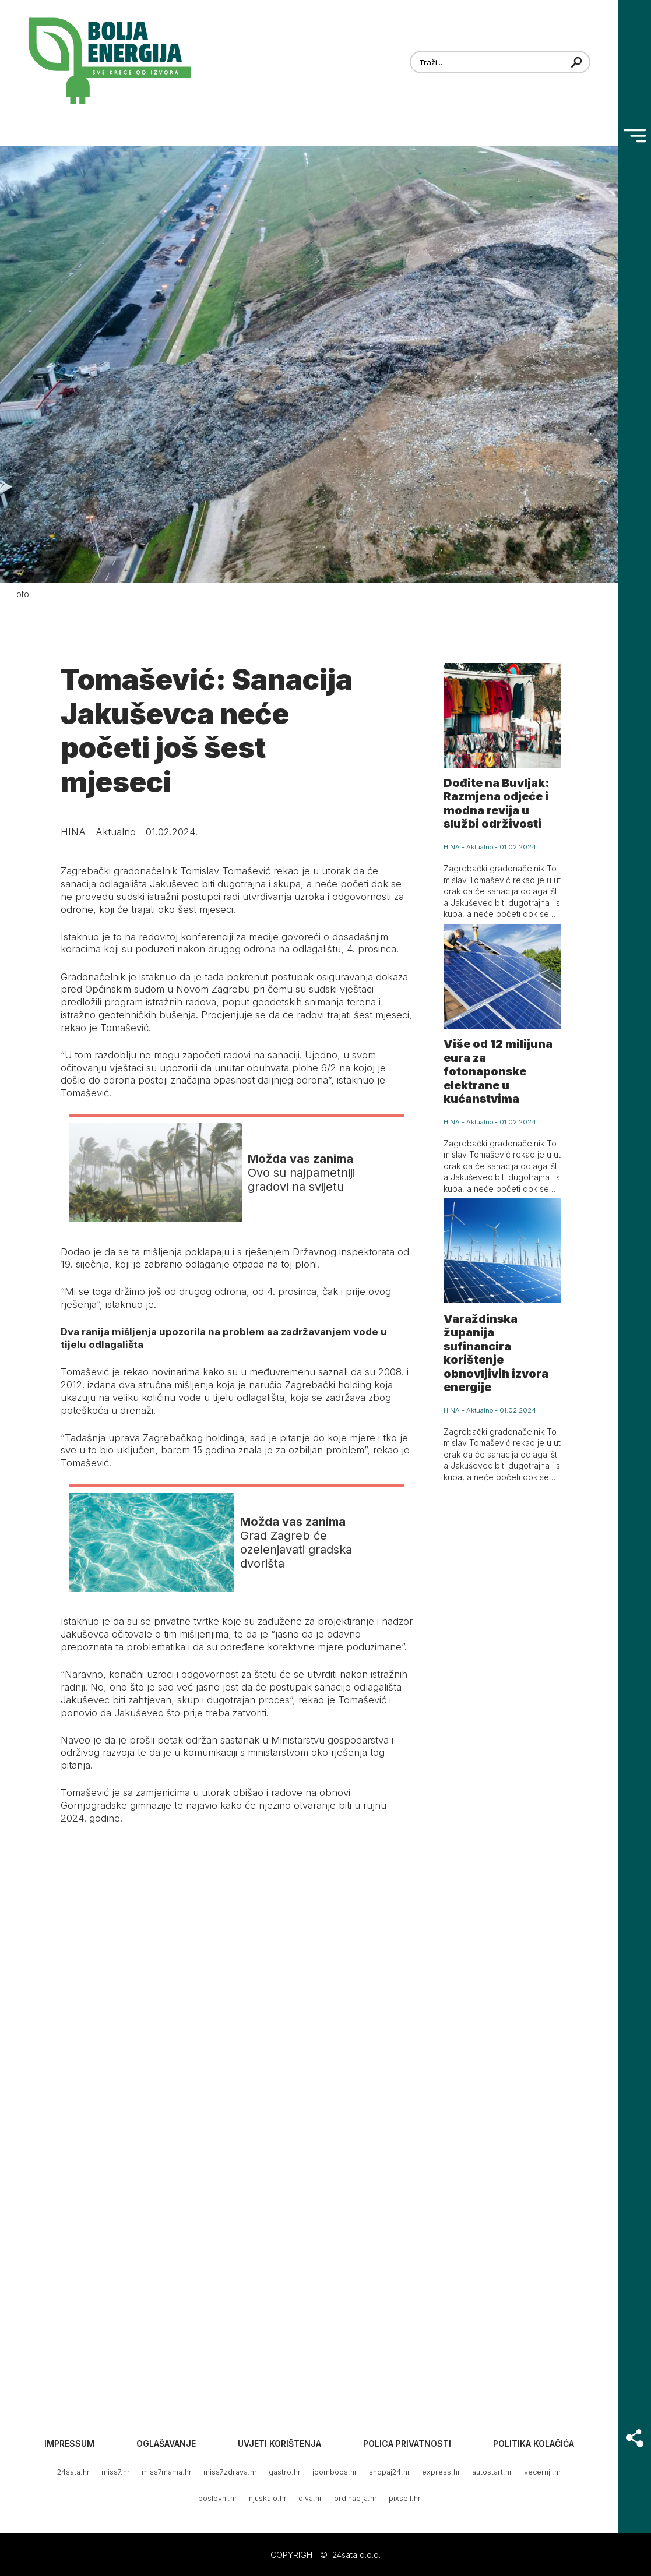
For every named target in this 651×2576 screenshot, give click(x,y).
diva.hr (310, 2498)
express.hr (441, 2472)
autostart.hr (492, 2472)
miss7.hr (115, 2472)
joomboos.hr (334, 2472)
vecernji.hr (542, 2472)
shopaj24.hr (389, 2472)
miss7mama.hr (167, 2472)
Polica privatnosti (407, 2443)
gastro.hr (285, 2472)
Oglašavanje (166, 2443)
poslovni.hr (217, 2498)
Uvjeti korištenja (279, 2443)
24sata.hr (73, 2472)
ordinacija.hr (355, 2498)
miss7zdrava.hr (230, 2472)
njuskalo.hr (268, 2498)
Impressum (69, 2443)
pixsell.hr (405, 2498)
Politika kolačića (533, 2443)
